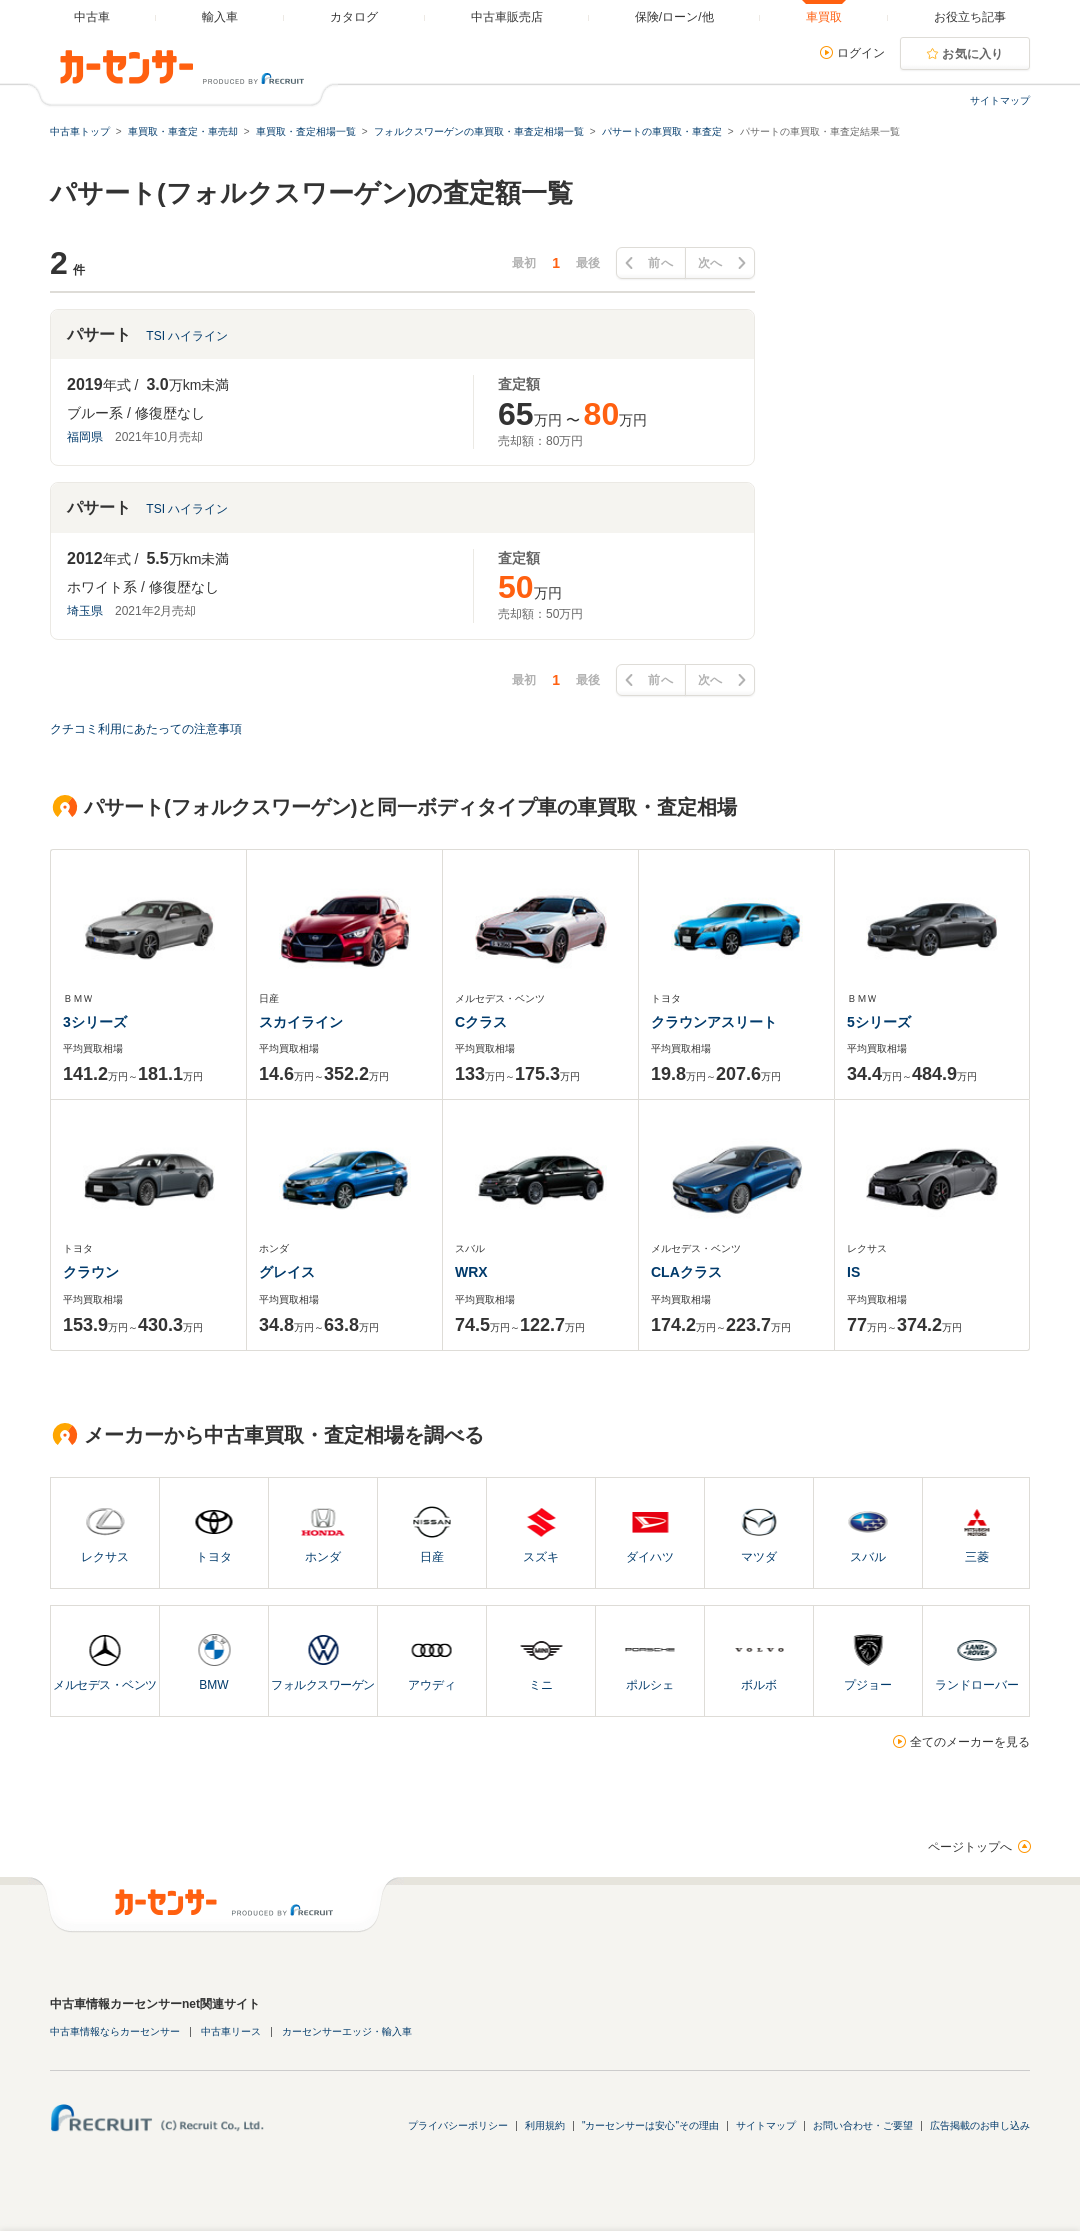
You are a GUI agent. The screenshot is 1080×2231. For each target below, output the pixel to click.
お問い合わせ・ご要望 (863, 2125)
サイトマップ (1000, 100)
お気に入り (973, 54)
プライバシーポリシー (458, 2125)
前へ (660, 263)
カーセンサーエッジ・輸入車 (347, 2031)
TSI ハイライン (187, 336)
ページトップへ (970, 1847)
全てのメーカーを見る (970, 1742)
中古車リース (231, 2031)
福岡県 (85, 437)
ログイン (861, 53)
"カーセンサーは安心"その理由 (650, 2125)
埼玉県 (85, 611)
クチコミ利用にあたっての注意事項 (146, 729)
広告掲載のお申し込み (980, 2125)
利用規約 (545, 2125)
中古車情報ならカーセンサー (115, 2031)
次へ (710, 263)
